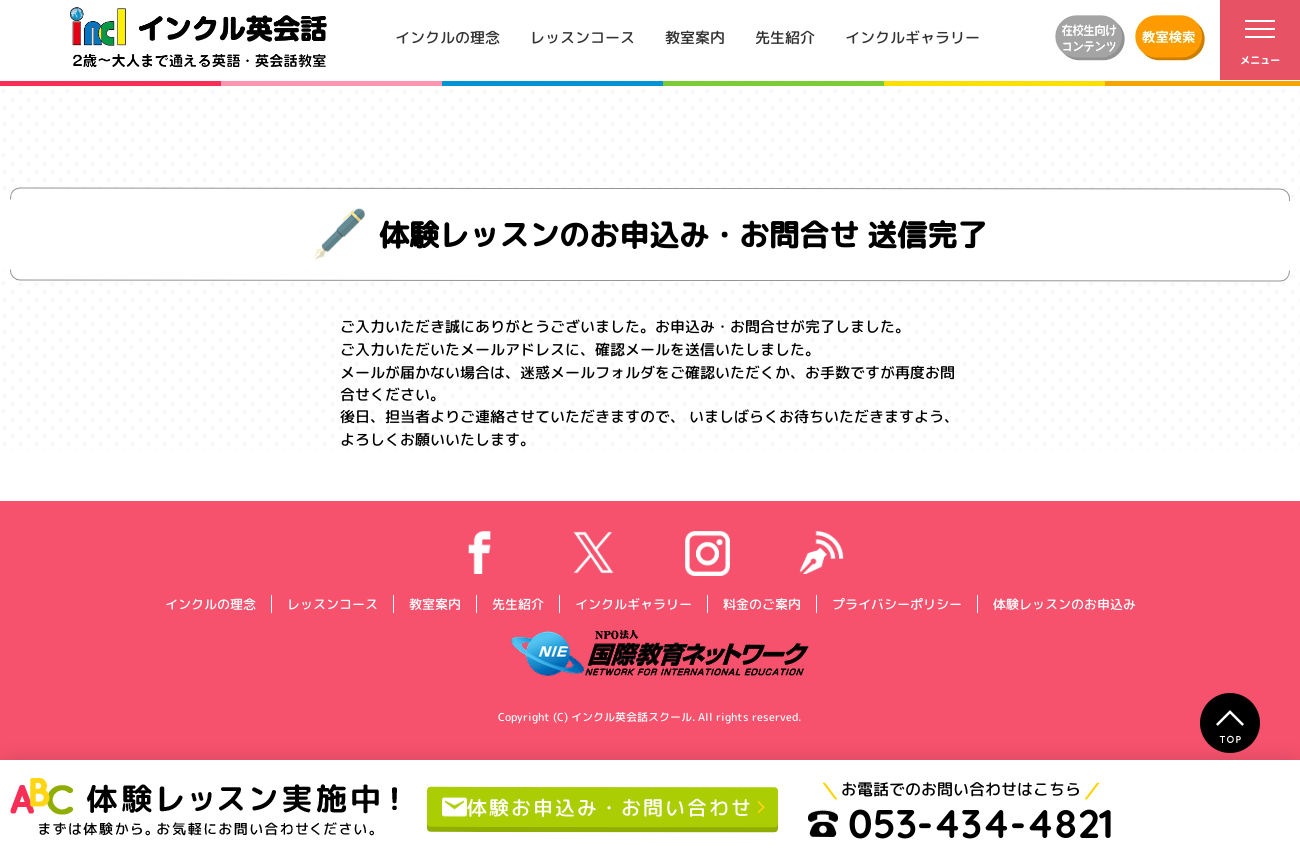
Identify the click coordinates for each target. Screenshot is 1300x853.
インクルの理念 (447, 36)
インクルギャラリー (912, 36)
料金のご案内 (761, 603)
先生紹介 (785, 36)
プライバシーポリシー (896, 603)
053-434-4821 (961, 823)
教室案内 (695, 36)
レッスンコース (582, 36)
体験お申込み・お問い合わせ (597, 806)
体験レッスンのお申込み (1063, 603)
